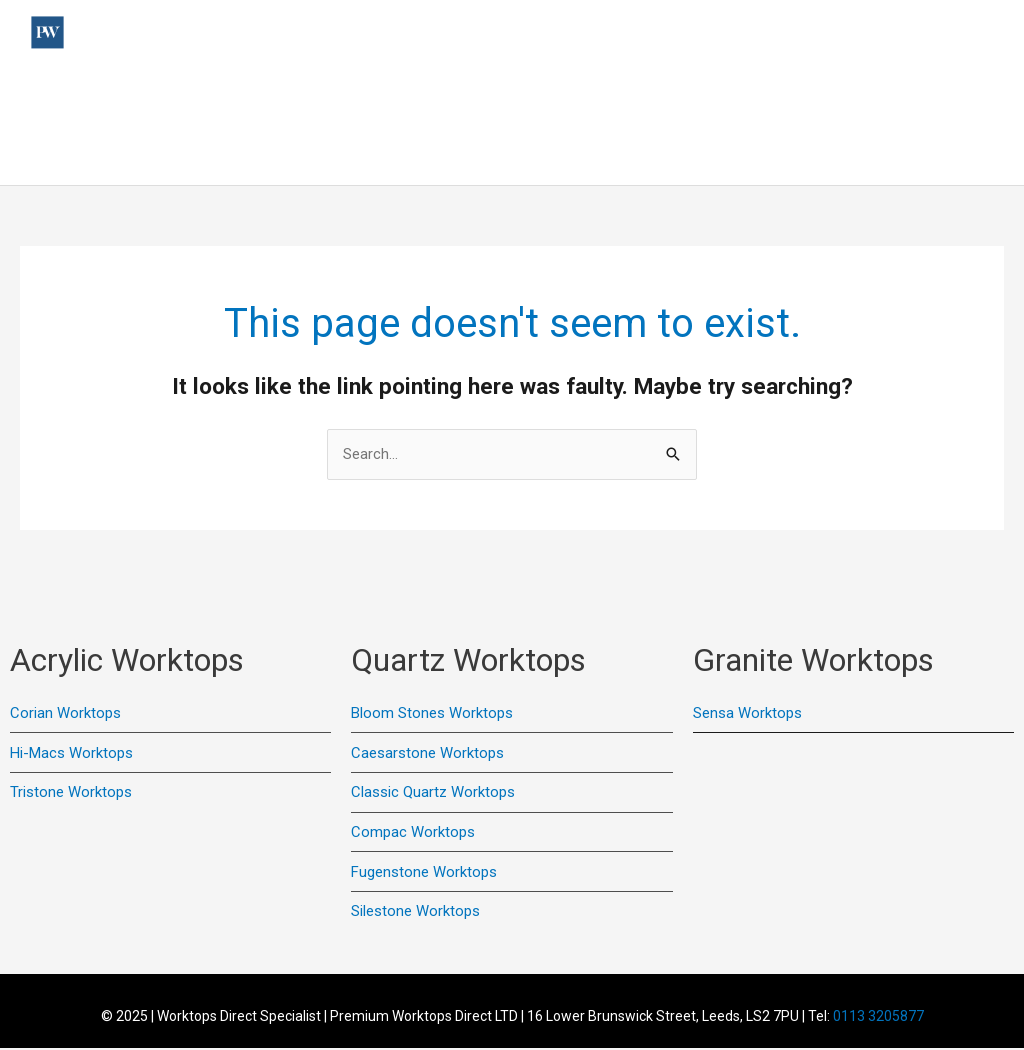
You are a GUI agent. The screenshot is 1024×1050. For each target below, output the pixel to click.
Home (110, 95)
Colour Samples (936, 95)
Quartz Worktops (696, 95)
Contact (827, 95)
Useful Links (200, 95)
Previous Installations (359, 95)
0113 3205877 (878, 1017)
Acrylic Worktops (535, 95)
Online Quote (947, 155)
